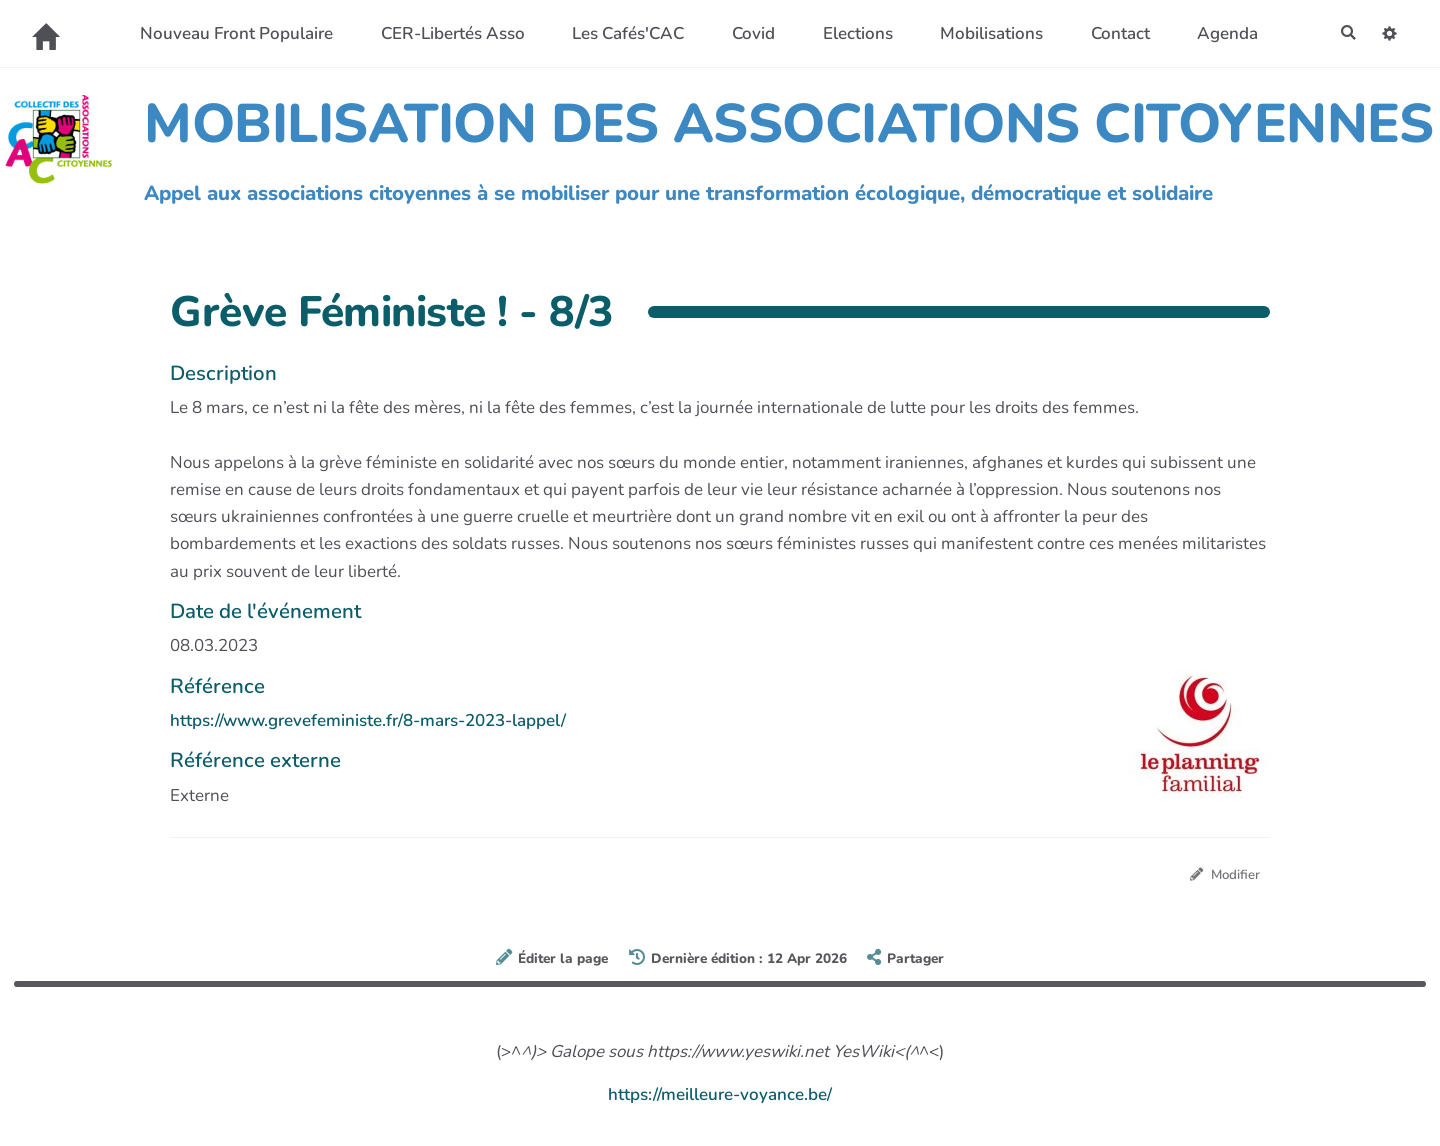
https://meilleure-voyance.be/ (720, 1097)
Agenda (1221, 33)
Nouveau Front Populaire (230, 33)
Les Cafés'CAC (622, 33)
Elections (851, 33)
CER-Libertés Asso (446, 33)
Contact (1113, 33)
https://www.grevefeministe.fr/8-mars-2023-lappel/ (368, 720)
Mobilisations (985, 33)
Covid (747, 33)
